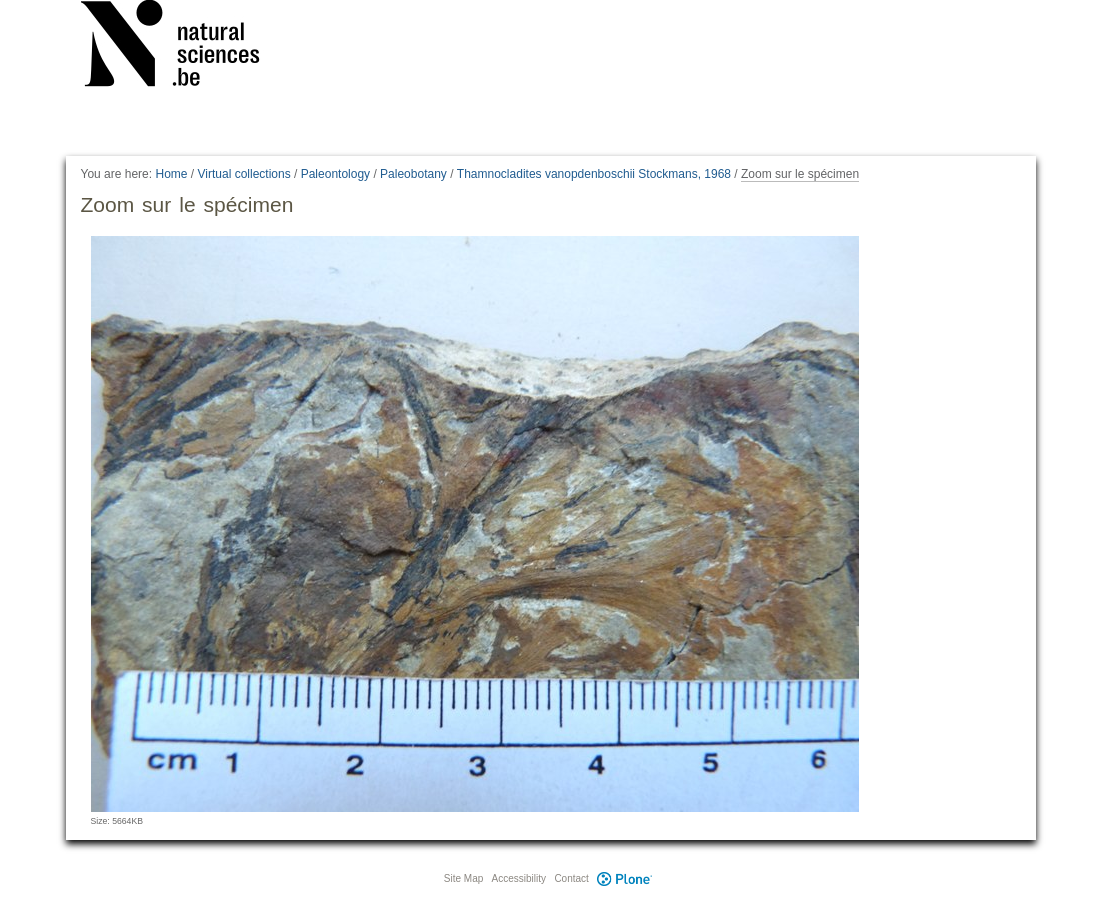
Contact (571, 878)
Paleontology (335, 174)
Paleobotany (413, 174)
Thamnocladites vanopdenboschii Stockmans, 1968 (594, 174)
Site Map (463, 878)
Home (171, 174)
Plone (625, 878)
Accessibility (519, 878)
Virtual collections (244, 174)
